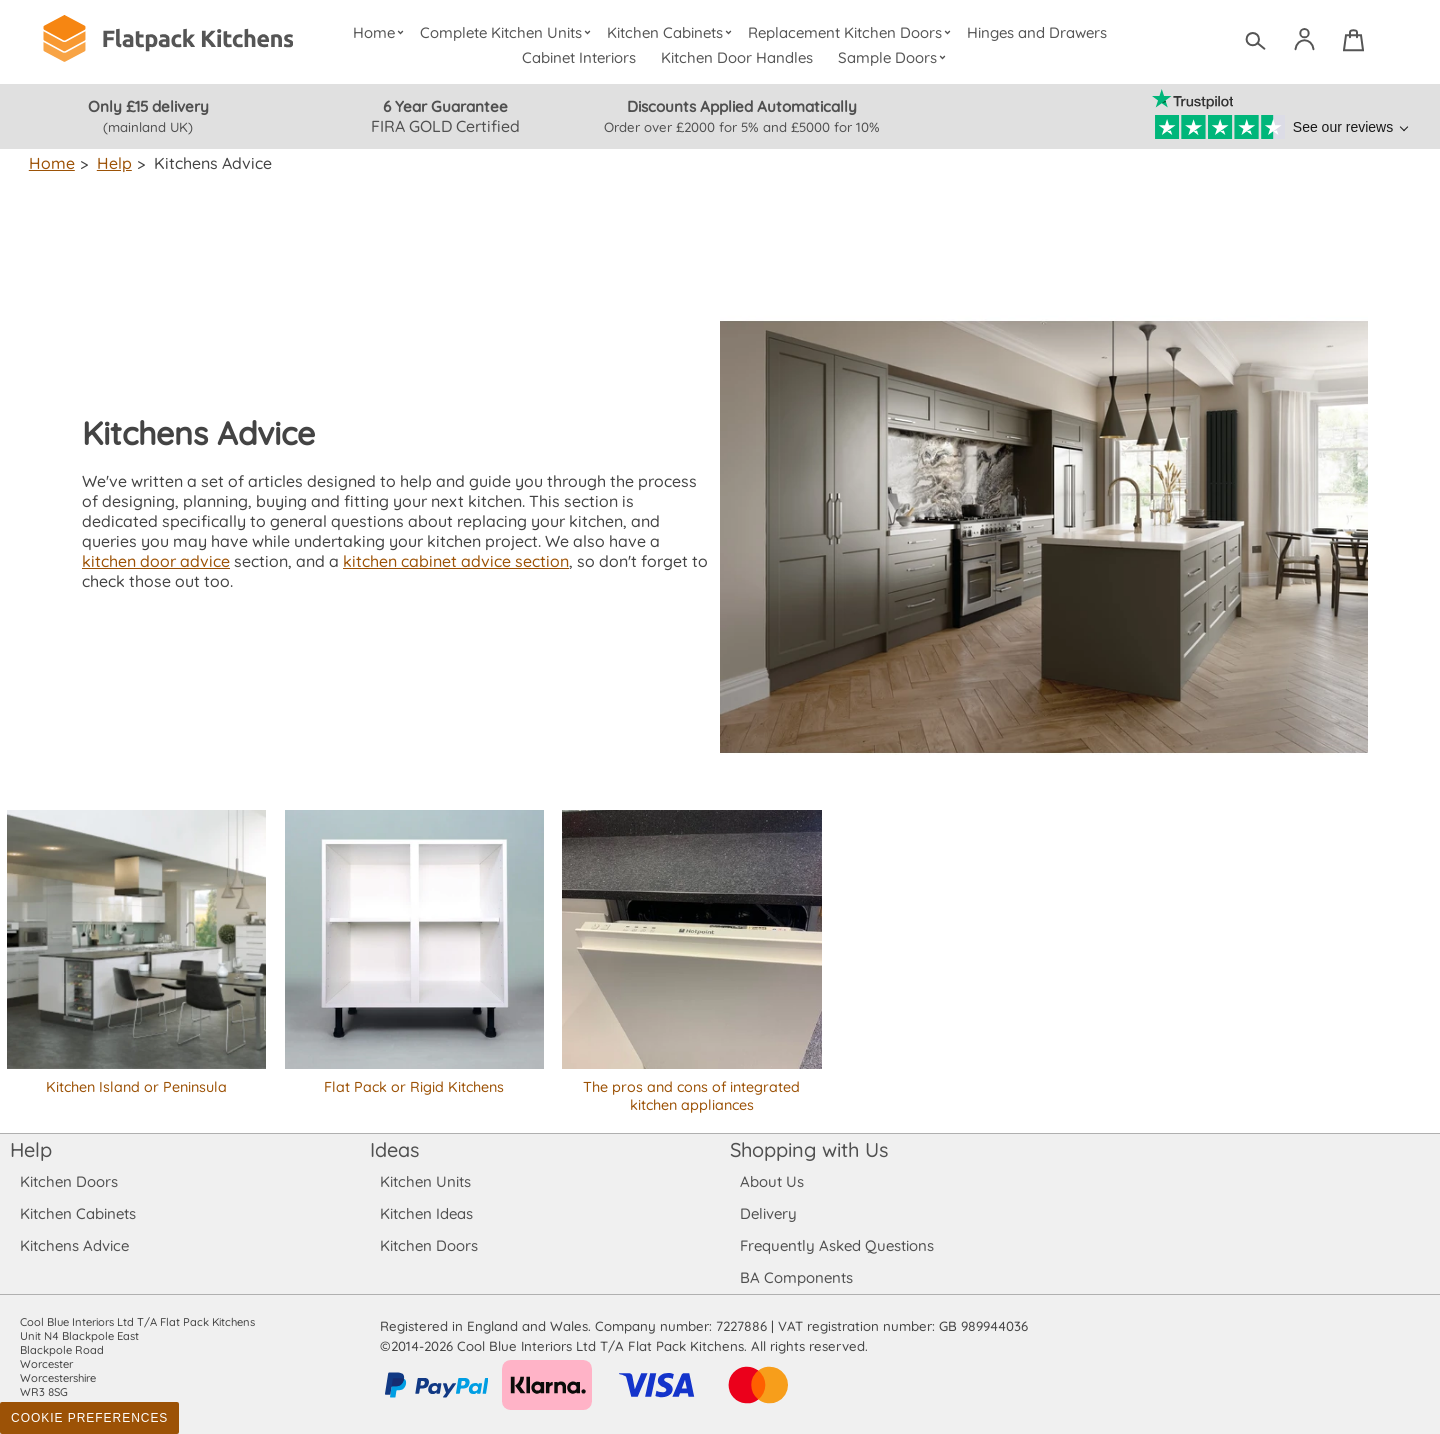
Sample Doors (894, 57)
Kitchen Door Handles (737, 57)
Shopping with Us (809, 1149)
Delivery (768, 1213)
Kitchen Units (425, 1181)
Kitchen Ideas (426, 1213)
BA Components (796, 1277)
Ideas (395, 1149)
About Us (771, 1181)
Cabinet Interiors (580, 57)
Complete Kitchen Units (507, 32)
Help (113, 163)
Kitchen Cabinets (672, 32)
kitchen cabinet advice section (300, 571)
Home (380, 32)
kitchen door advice (604, 551)
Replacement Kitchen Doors (852, 32)
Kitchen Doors (69, 1181)
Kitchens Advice (74, 1245)
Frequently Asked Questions (836, 1245)
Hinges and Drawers (1037, 32)
